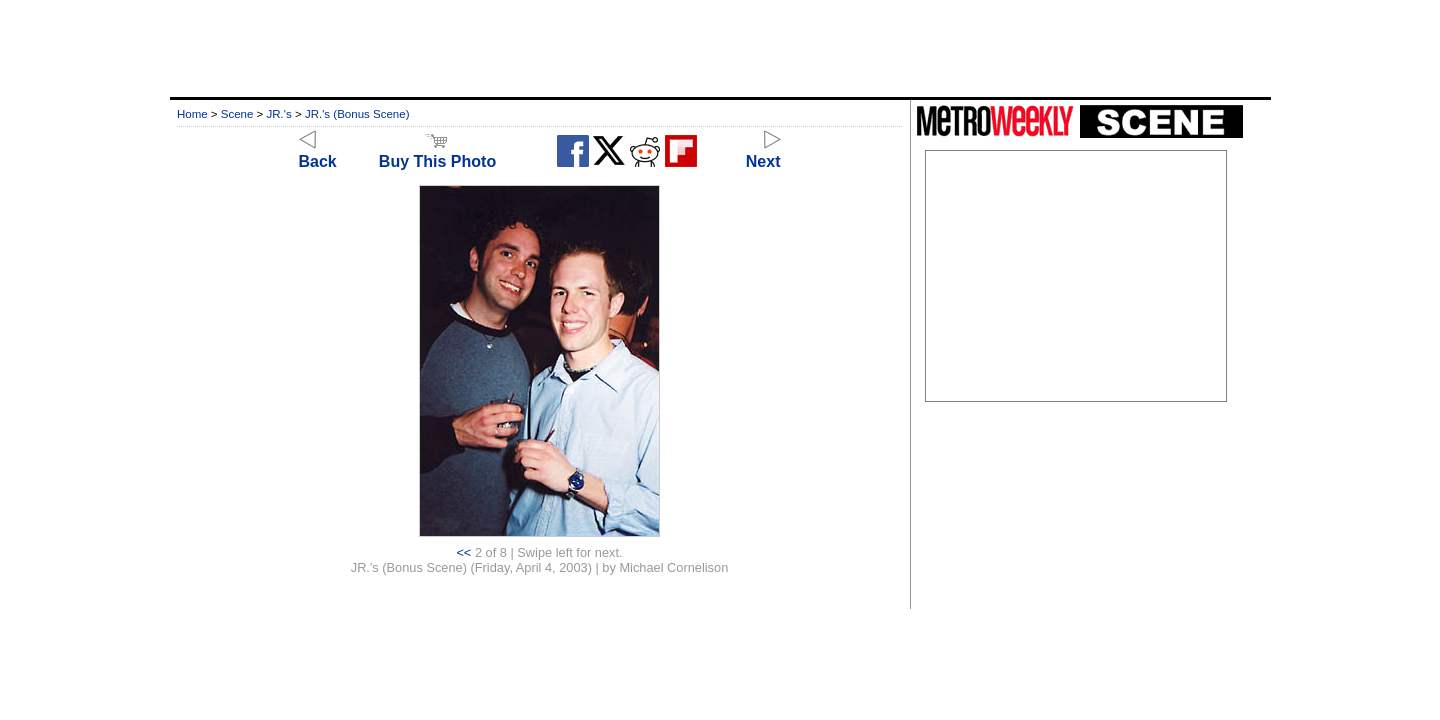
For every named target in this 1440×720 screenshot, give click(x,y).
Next (763, 152)
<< (463, 552)
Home (192, 114)
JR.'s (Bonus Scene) (357, 114)
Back (318, 152)
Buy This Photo (437, 152)
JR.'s (279, 114)
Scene (237, 114)
